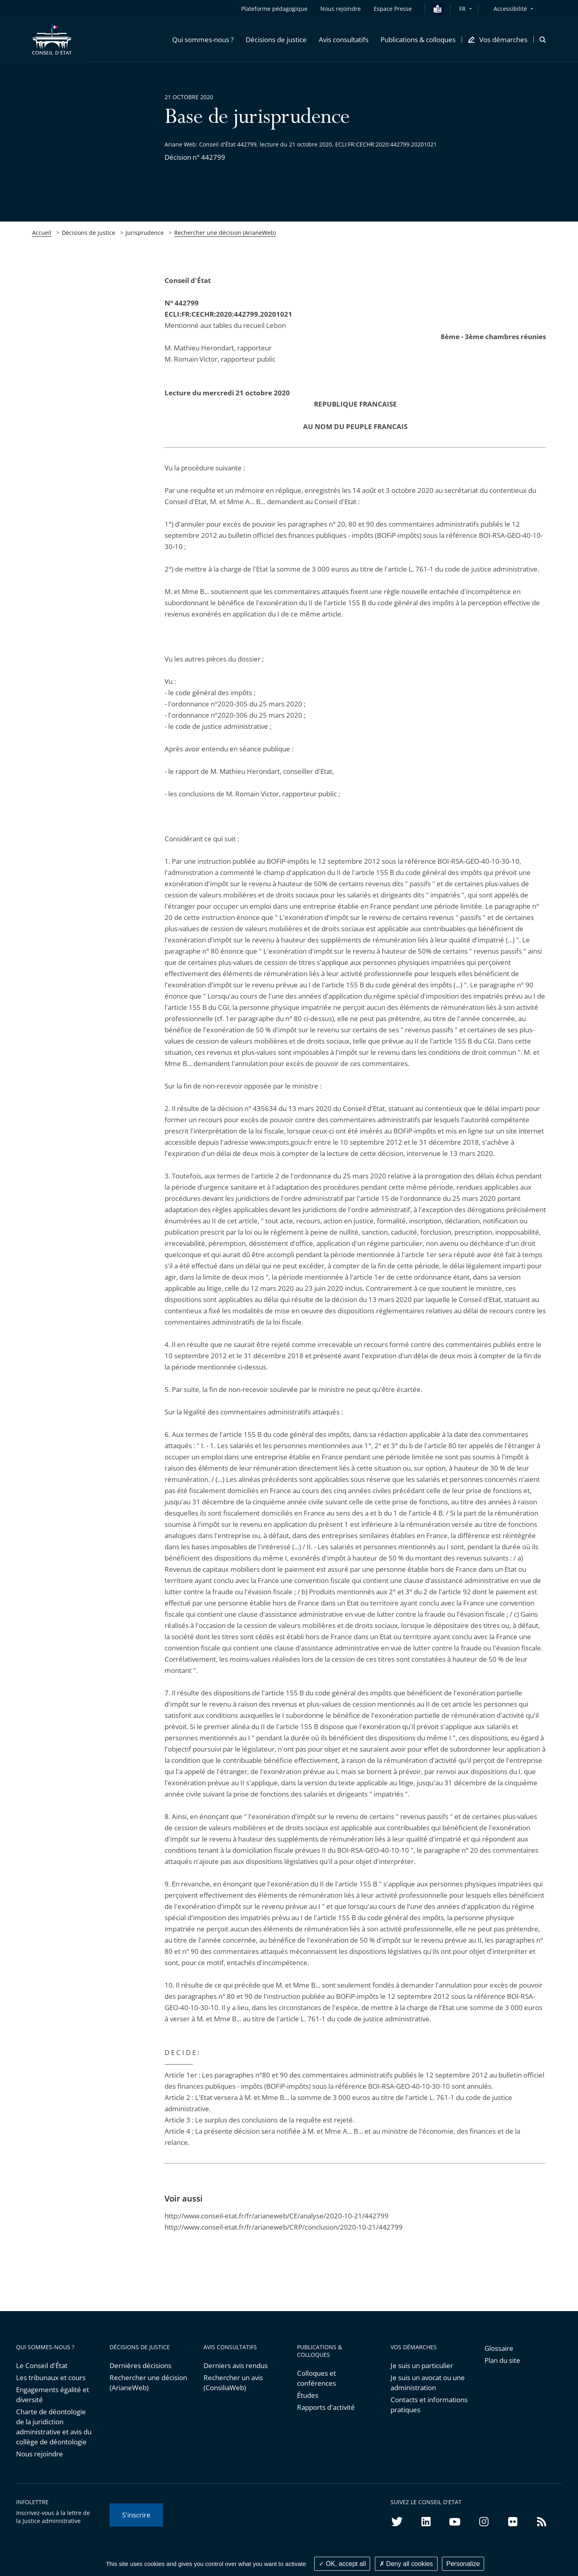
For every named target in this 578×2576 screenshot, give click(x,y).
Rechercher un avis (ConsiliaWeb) (233, 2382)
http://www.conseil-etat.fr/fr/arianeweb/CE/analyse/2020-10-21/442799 (277, 2215)
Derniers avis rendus (236, 2365)
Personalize (463, 2563)
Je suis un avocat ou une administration (428, 2382)
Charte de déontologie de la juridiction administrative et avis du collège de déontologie (54, 2426)
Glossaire (498, 2348)
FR (462, 8)
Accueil (41, 232)
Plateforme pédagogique (274, 8)
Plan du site (502, 2360)
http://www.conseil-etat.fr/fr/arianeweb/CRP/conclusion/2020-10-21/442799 (284, 2227)
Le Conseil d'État (41, 2365)
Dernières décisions (140, 2365)
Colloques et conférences (316, 2378)
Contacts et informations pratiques (429, 2404)
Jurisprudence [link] (145, 232)
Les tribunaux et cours (50, 2377)
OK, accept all (342, 2563)
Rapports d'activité (326, 2407)
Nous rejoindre (39, 2453)
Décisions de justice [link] (88, 232)
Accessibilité (510, 8)
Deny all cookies (406, 2563)
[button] (203, 40)
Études (307, 2395)
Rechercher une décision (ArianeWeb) (225, 232)
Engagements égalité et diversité (52, 2394)
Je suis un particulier (422, 2365)
